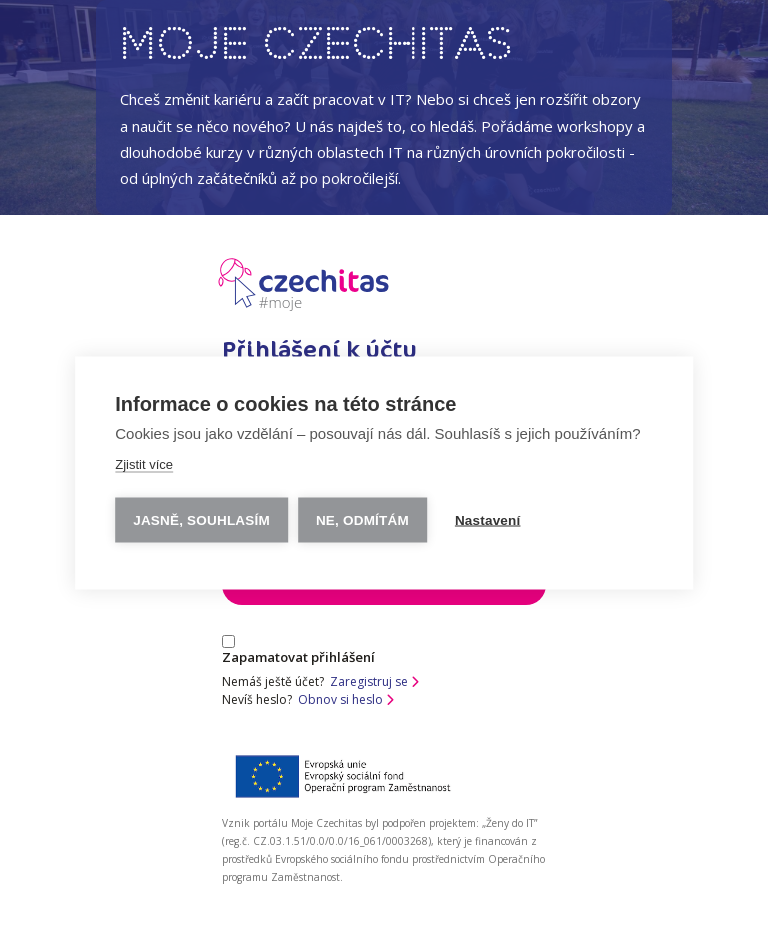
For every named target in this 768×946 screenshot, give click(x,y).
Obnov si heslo (346, 699)
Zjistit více (144, 463)
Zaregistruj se (374, 681)
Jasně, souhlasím (201, 519)
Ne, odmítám (362, 519)
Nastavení (488, 519)
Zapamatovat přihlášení (298, 650)
